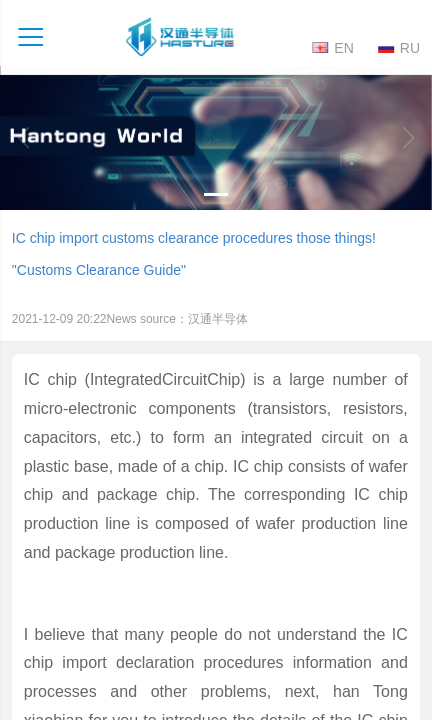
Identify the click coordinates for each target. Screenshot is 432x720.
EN (332, 47)
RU (399, 47)
